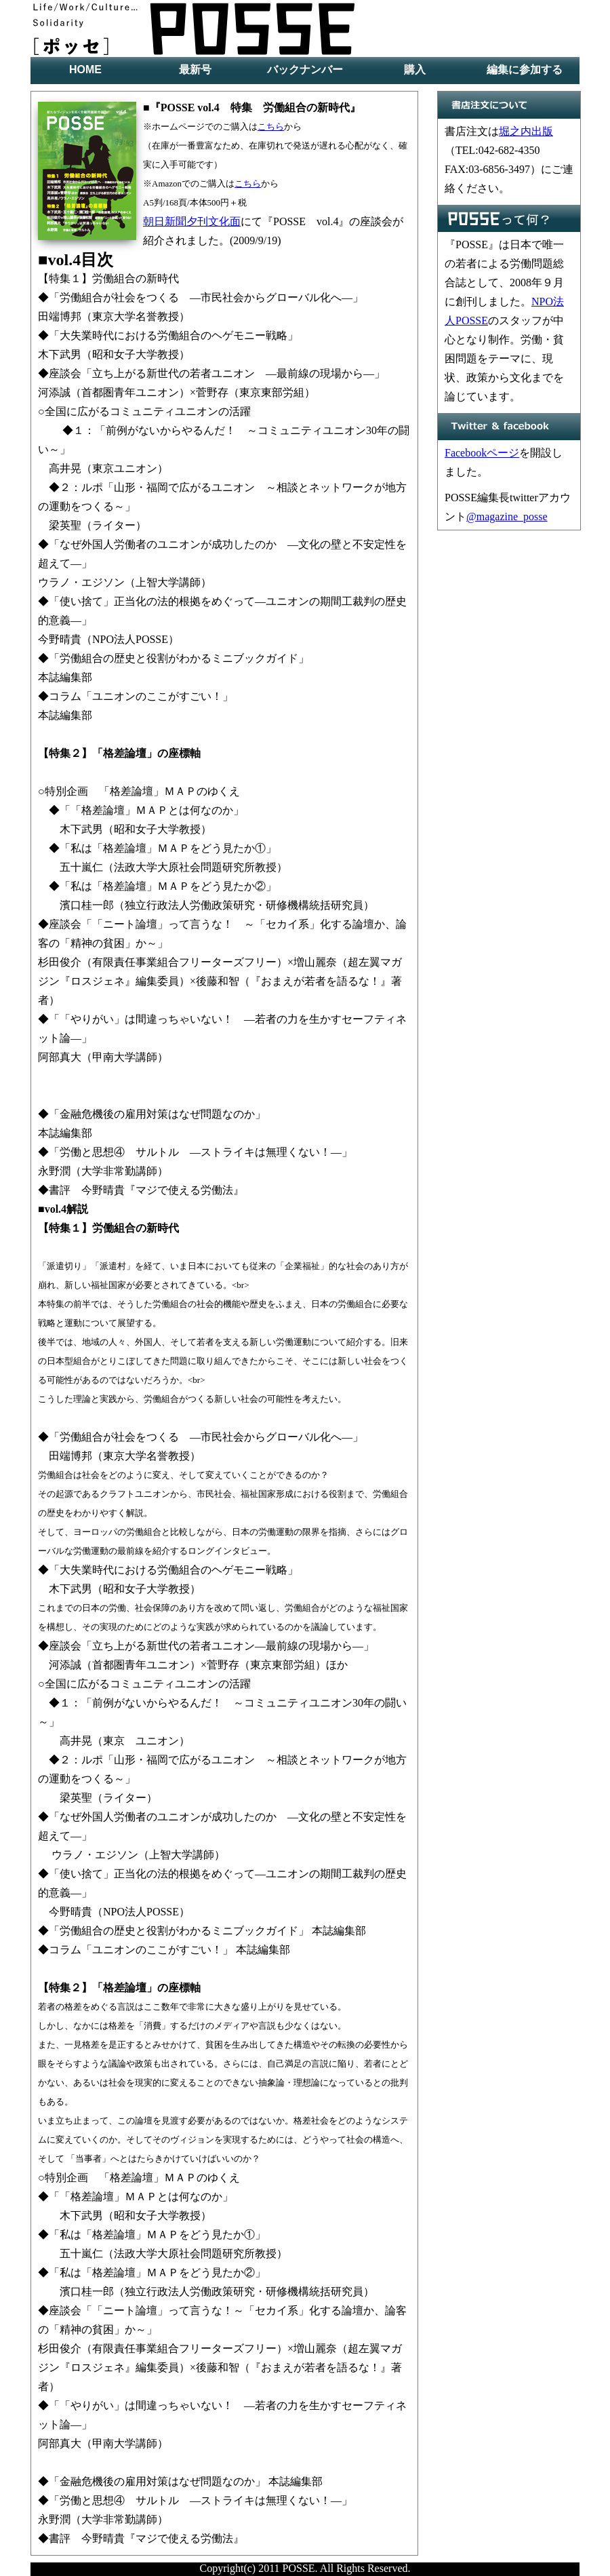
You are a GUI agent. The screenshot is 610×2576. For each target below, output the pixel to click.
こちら (271, 126)
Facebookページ (482, 452)
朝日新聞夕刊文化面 (192, 221)
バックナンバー (305, 69)
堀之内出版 (526, 131)
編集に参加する (525, 69)
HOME (85, 69)
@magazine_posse (507, 516)
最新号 (195, 69)
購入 (415, 69)
